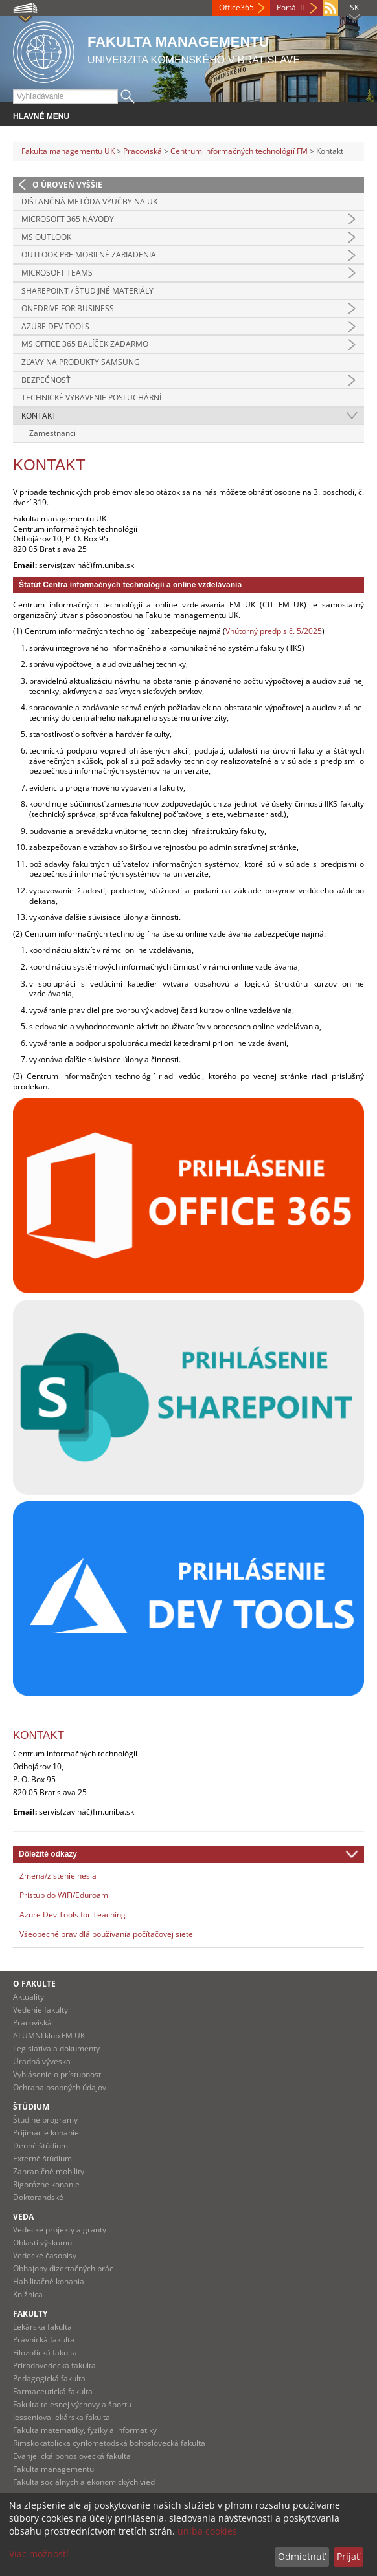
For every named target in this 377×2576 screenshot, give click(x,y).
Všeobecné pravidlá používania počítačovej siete (106, 1933)
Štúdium (31, 2106)
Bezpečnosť (46, 380)
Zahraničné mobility (48, 2171)
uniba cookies (207, 2531)
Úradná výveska (42, 2061)
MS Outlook (46, 237)
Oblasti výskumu (42, 2242)
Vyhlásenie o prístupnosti (58, 2074)
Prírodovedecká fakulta (54, 2365)
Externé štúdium (42, 2158)
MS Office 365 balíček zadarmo (84, 343)
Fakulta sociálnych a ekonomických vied (84, 2481)
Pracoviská (142, 151)
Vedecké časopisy (44, 2255)
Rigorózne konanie (46, 2184)
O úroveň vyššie (67, 184)
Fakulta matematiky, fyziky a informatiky (85, 2430)
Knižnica (28, 2294)
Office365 (236, 7)
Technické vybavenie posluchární (91, 397)
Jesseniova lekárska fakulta (61, 2417)
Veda (23, 2216)
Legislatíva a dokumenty (56, 2048)
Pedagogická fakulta (49, 2378)
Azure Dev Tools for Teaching (72, 1914)
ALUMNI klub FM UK (49, 2035)
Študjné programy (45, 2119)
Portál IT (291, 7)
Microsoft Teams (57, 272)
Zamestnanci (52, 433)
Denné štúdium (40, 2145)
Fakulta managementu (53, 2468)
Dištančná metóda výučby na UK (89, 201)
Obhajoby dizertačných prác (63, 2268)
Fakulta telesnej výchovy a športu (72, 2404)
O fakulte (34, 1983)
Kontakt (38, 415)
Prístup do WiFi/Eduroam (63, 1895)
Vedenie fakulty (40, 2009)
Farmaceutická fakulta (53, 2391)
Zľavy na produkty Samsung (80, 361)
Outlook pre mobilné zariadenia (88, 254)
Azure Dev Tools (55, 326)
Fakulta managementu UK (68, 151)
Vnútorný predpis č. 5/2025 (273, 631)
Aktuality (28, 1996)
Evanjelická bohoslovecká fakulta (72, 2455)
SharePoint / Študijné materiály (87, 290)
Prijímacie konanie (46, 2132)
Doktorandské (38, 2197)
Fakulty (30, 2313)
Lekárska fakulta (42, 2326)
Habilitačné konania (48, 2281)
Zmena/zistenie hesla (58, 1875)
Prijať (348, 2556)
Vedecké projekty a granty (59, 2229)
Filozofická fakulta (45, 2352)
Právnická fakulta (43, 2339)
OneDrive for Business (67, 308)
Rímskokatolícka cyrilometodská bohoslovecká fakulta (109, 2443)
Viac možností (39, 2554)
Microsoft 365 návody (67, 218)
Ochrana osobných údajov (59, 2087)
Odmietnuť (301, 2556)
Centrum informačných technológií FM (239, 151)
